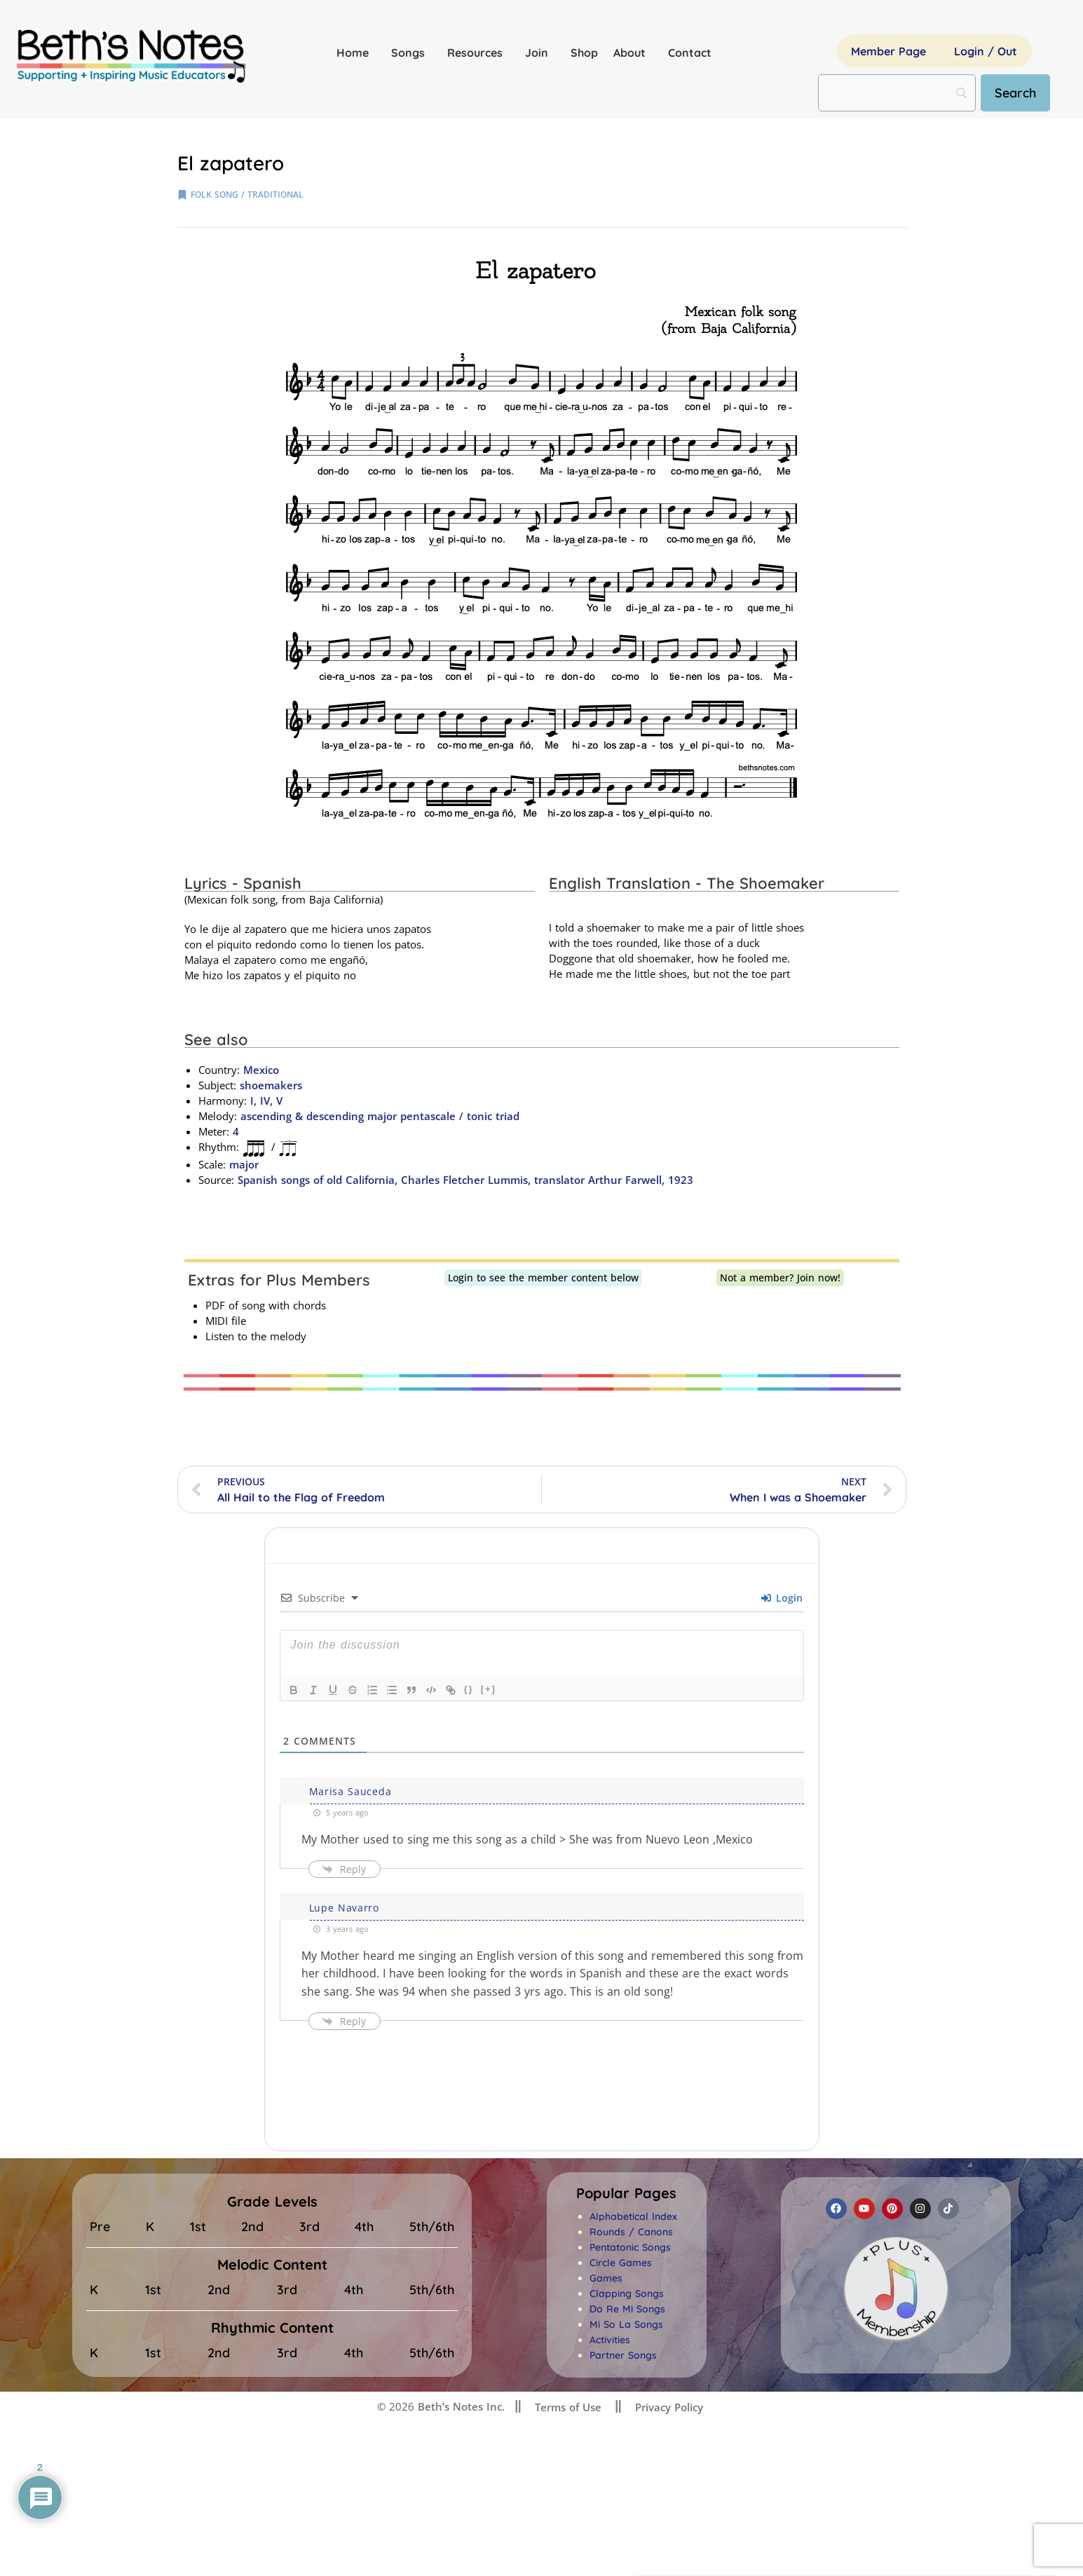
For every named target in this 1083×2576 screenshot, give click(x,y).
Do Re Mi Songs (627, 2309)
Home (356, 53)
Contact (689, 53)
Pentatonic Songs (630, 2247)
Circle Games (621, 2262)
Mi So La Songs (626, 2324)
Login (782, 1597)
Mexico (261, 1070)
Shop (584, 53)
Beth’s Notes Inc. (459, 2406)
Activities (610, 2339)
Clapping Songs (627, 2293)
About (633, 53)
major (244, 1164)
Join (540, 53)
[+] (488, 1689)
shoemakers (271, 1085)
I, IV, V (264, 1100)
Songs (411, 53)
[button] (626, 2193)
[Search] (1015, 92)
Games (606, 2278)
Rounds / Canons (631, 2232)
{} (469, 1689)
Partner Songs (623, 2355)
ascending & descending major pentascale (348, 1116)
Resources (478, 53)
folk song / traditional (247, 194)
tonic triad (493, 1116)
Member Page (888, 51)
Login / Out (985, 51)
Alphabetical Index (633, 2216)
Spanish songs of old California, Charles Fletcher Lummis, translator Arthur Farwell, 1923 (467, 1180)
